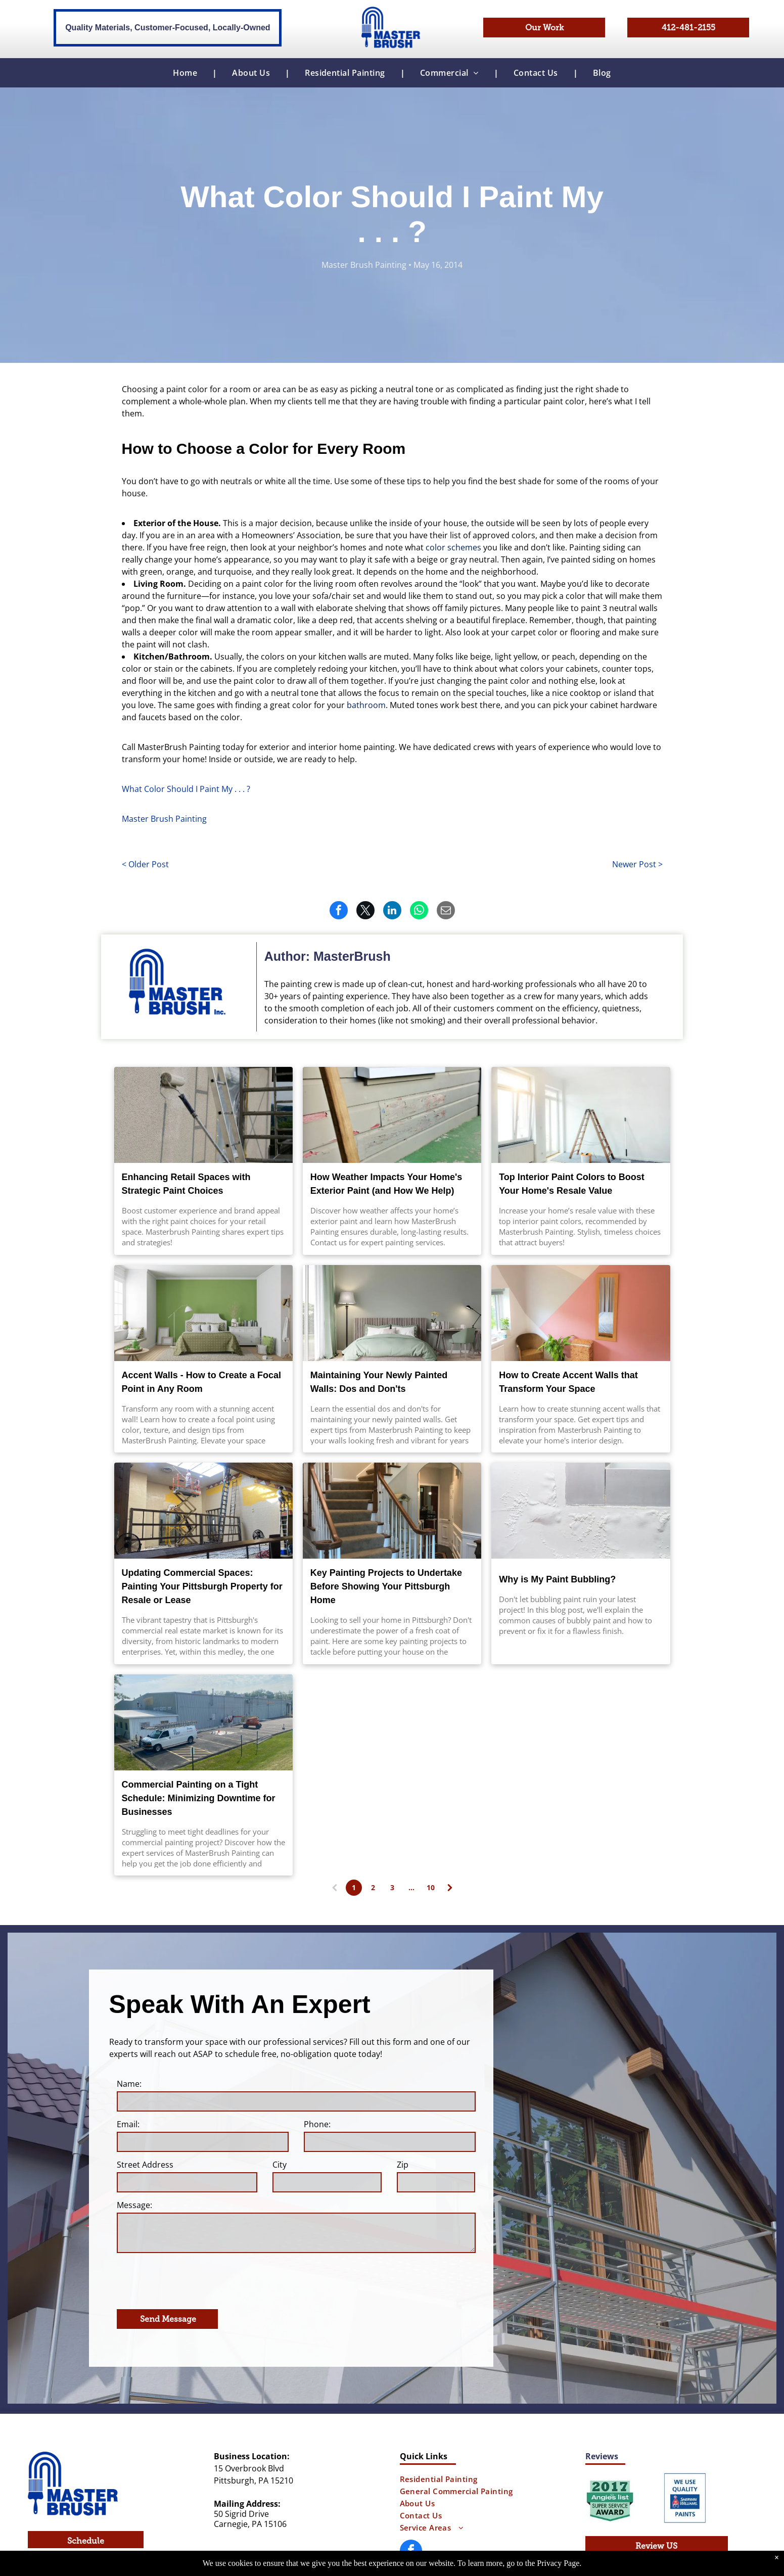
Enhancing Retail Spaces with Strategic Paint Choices (186, 1184)
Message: (134, 2205)
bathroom (366, 705)
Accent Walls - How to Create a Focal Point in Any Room (201, 1382)
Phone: (317, 2124)
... (411, 1887)
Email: (128, 2124)
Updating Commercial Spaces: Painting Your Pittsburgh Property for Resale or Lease (202, 1586)
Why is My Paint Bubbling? (557, 1579)
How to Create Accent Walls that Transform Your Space (568, 1382)
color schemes (453, 547)
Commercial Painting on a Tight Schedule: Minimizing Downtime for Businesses (198, 1798)
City (279, 2164)
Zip (402, 2164)
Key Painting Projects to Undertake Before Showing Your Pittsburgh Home (386, 1586)
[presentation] (193, 2279)
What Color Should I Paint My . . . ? (186, 788)
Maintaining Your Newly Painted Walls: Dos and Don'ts (378, 1382)
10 (431, 1887)
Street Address (145, 2164)
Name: (129, 2083)
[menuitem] (187, 72)
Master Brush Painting (164, 818)
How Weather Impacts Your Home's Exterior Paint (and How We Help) (386, 1184)
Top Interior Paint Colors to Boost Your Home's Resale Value (571, 1184)
